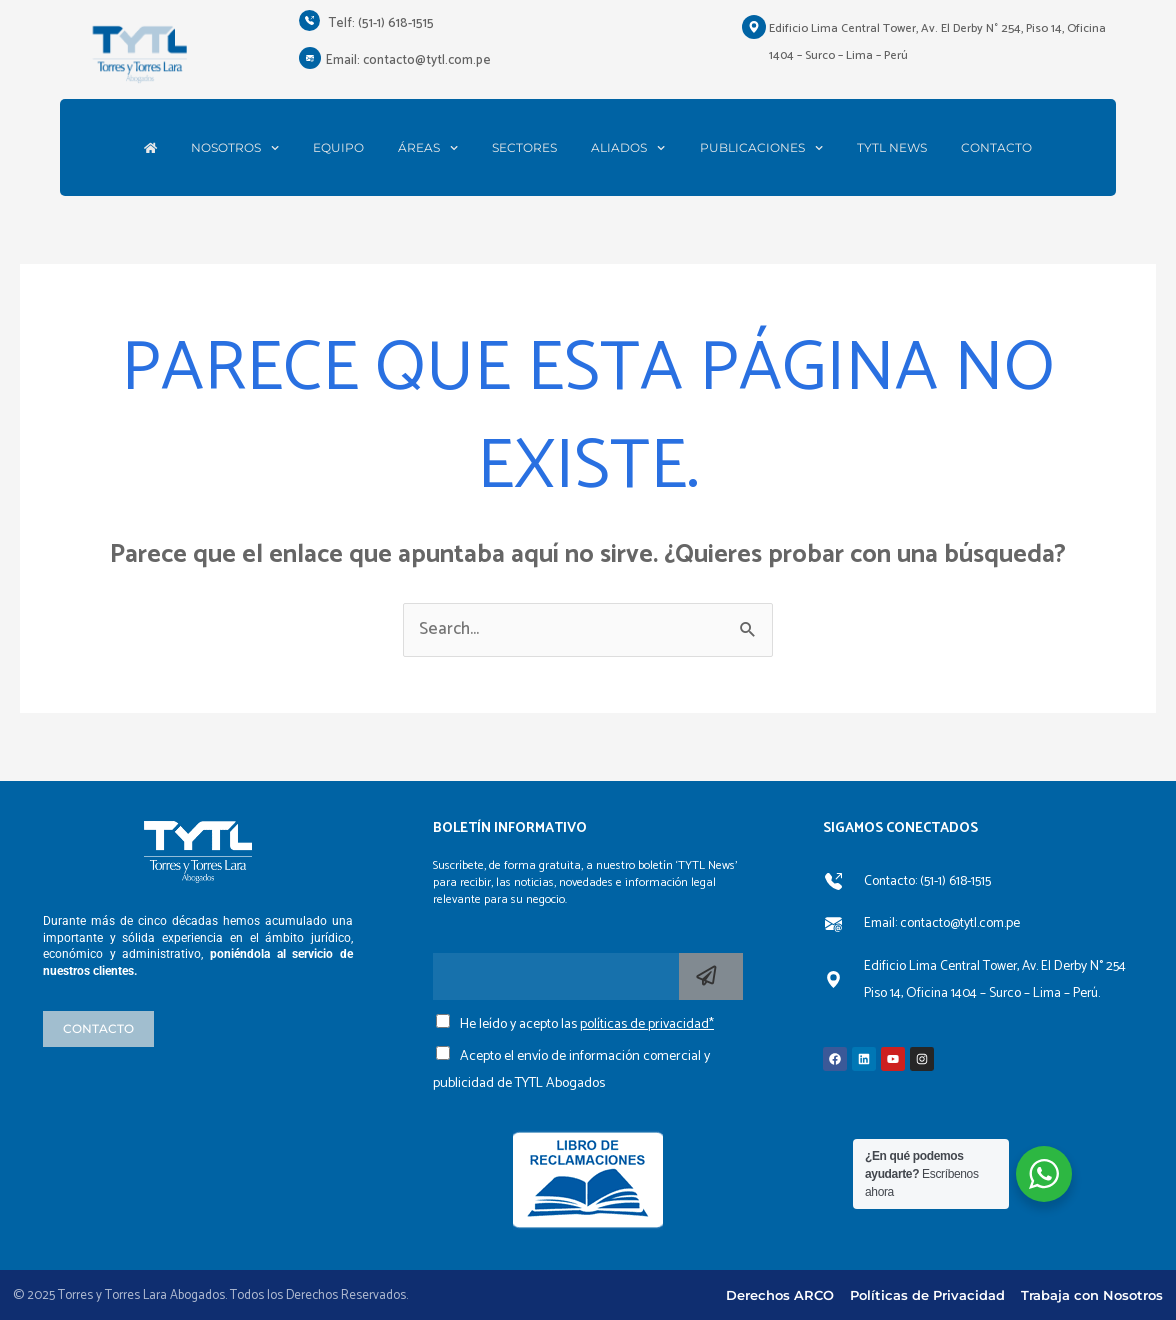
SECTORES (524, 148)
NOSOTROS (235, 148)
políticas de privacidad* (647, 1024)
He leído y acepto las (587, 1024)
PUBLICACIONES (761, 148)
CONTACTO (996, 148)
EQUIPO (338, 148)
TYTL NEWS (892, 148)
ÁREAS (428, 148)
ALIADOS (628, 148)
